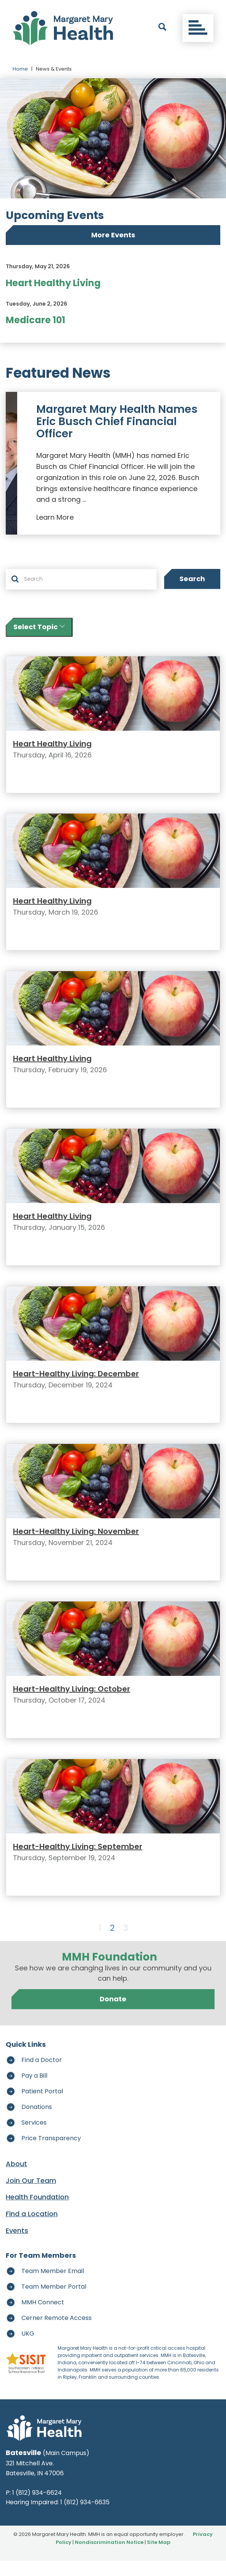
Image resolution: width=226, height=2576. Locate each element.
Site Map (158, 2557)
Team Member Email (52, 2286)
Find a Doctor (41, 2075)
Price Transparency (51, 2153)
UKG (27, 2348)
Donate (113, 2014)
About (16, 2179)
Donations (36, 2122)
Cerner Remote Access (56, 2333)
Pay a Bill (34, 2090)
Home (20, 68)
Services (34, 2137)
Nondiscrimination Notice (109, 2557)
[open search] (162, 28)
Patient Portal (42, 2106)
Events (17, 2246)
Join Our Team (31, 2196)
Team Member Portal (53, 2301)
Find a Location (32, 2229)
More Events (113, 235)
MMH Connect (42, 2317)
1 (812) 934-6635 (85, 2517)
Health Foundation (37, 2212)
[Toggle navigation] (197, 28)
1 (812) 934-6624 (37, 2508)
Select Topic (39, 627)
